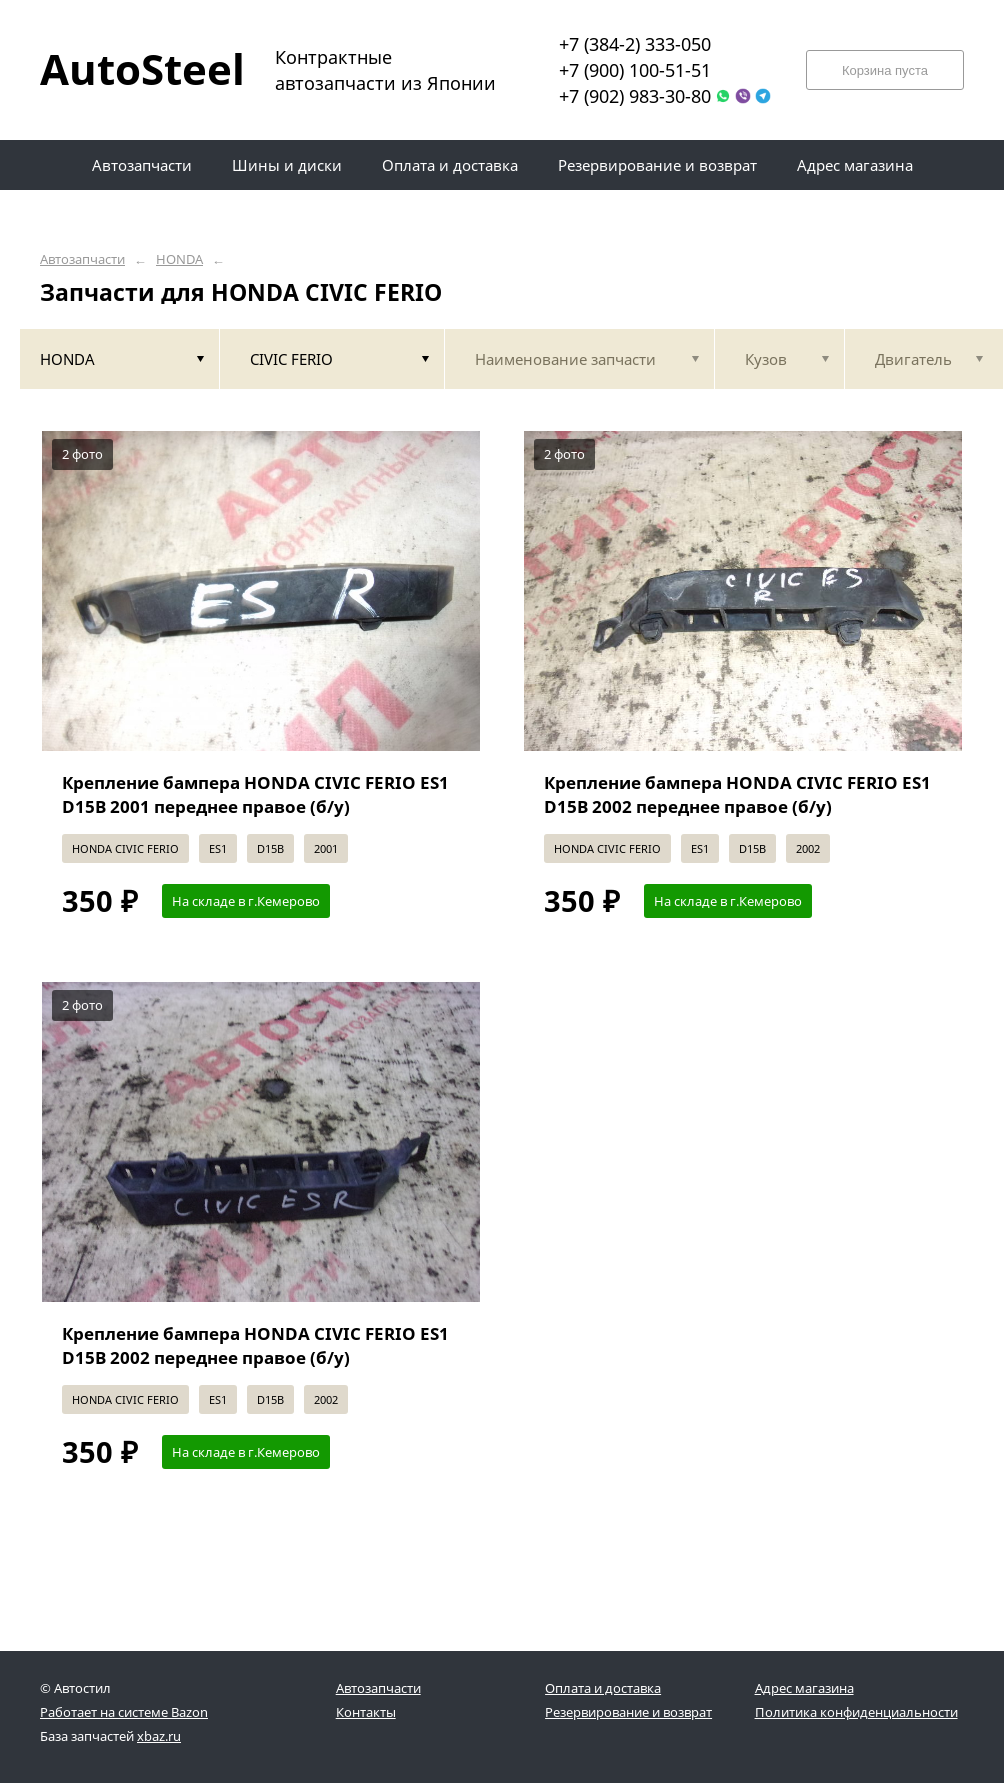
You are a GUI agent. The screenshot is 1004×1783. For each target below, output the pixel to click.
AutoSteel (130, 68)
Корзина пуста (885, 70)
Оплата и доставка (603, 1688)
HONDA (179, 259)
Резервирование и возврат (628, 1712)
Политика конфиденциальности (856, 1712)
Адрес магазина (804, 1688)
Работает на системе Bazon (124, 1712)
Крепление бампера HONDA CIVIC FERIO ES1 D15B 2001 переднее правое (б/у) (255, 794)
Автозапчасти (82, 259)
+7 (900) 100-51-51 (635, 70)
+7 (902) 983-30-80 (635, 96)
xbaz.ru (159, 1736)
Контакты (366, 1712)
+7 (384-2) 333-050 (635, 44)
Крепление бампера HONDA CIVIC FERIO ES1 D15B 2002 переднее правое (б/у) (737, 794)
